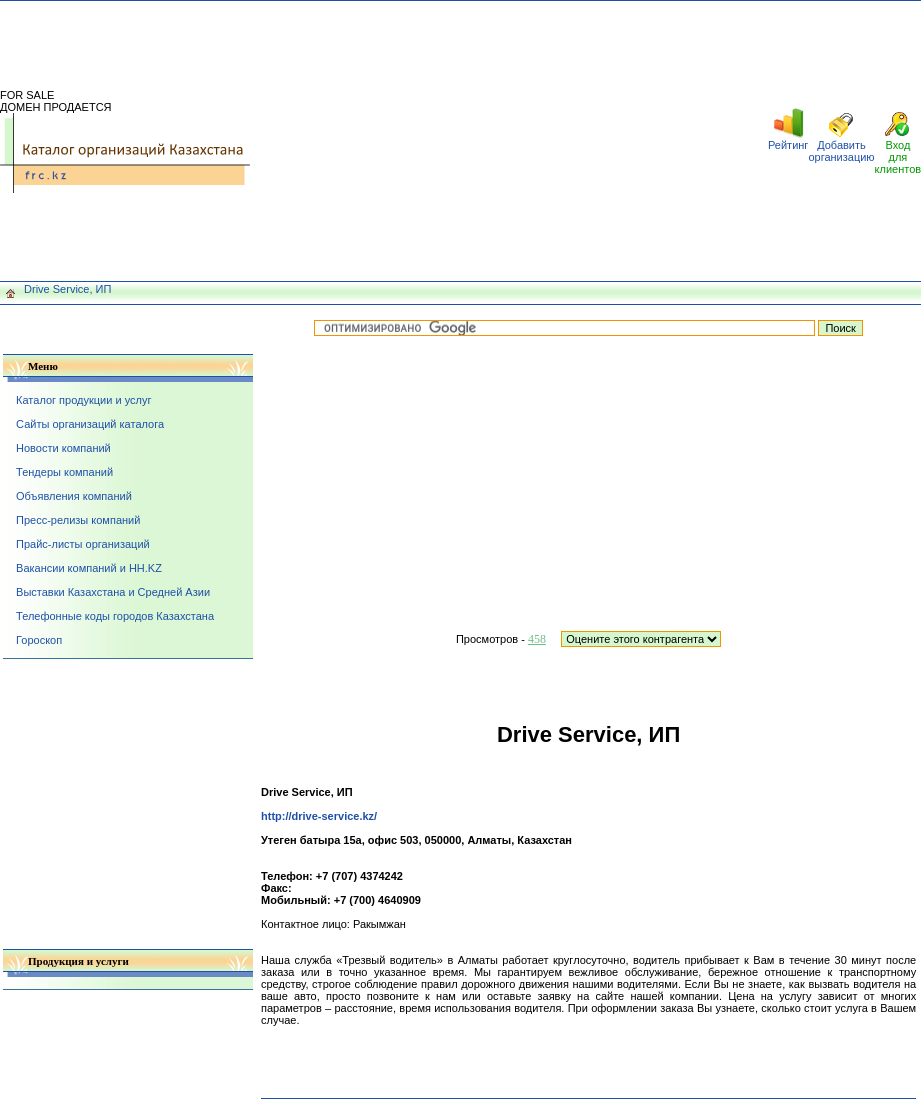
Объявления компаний (74, 496)
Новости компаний (63, 448)
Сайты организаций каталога (90, 424)
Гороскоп (39, 640)
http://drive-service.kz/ (319, 816)
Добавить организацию (841, 151)
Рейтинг (788, 145)
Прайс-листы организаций (83, 544)
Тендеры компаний (64, 472)
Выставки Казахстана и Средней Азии (113, 592)
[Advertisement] (509, 141)
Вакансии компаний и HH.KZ (89, 568)
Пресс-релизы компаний (78, 520)
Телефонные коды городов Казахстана (115, 616)
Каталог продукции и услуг (83, 400)
